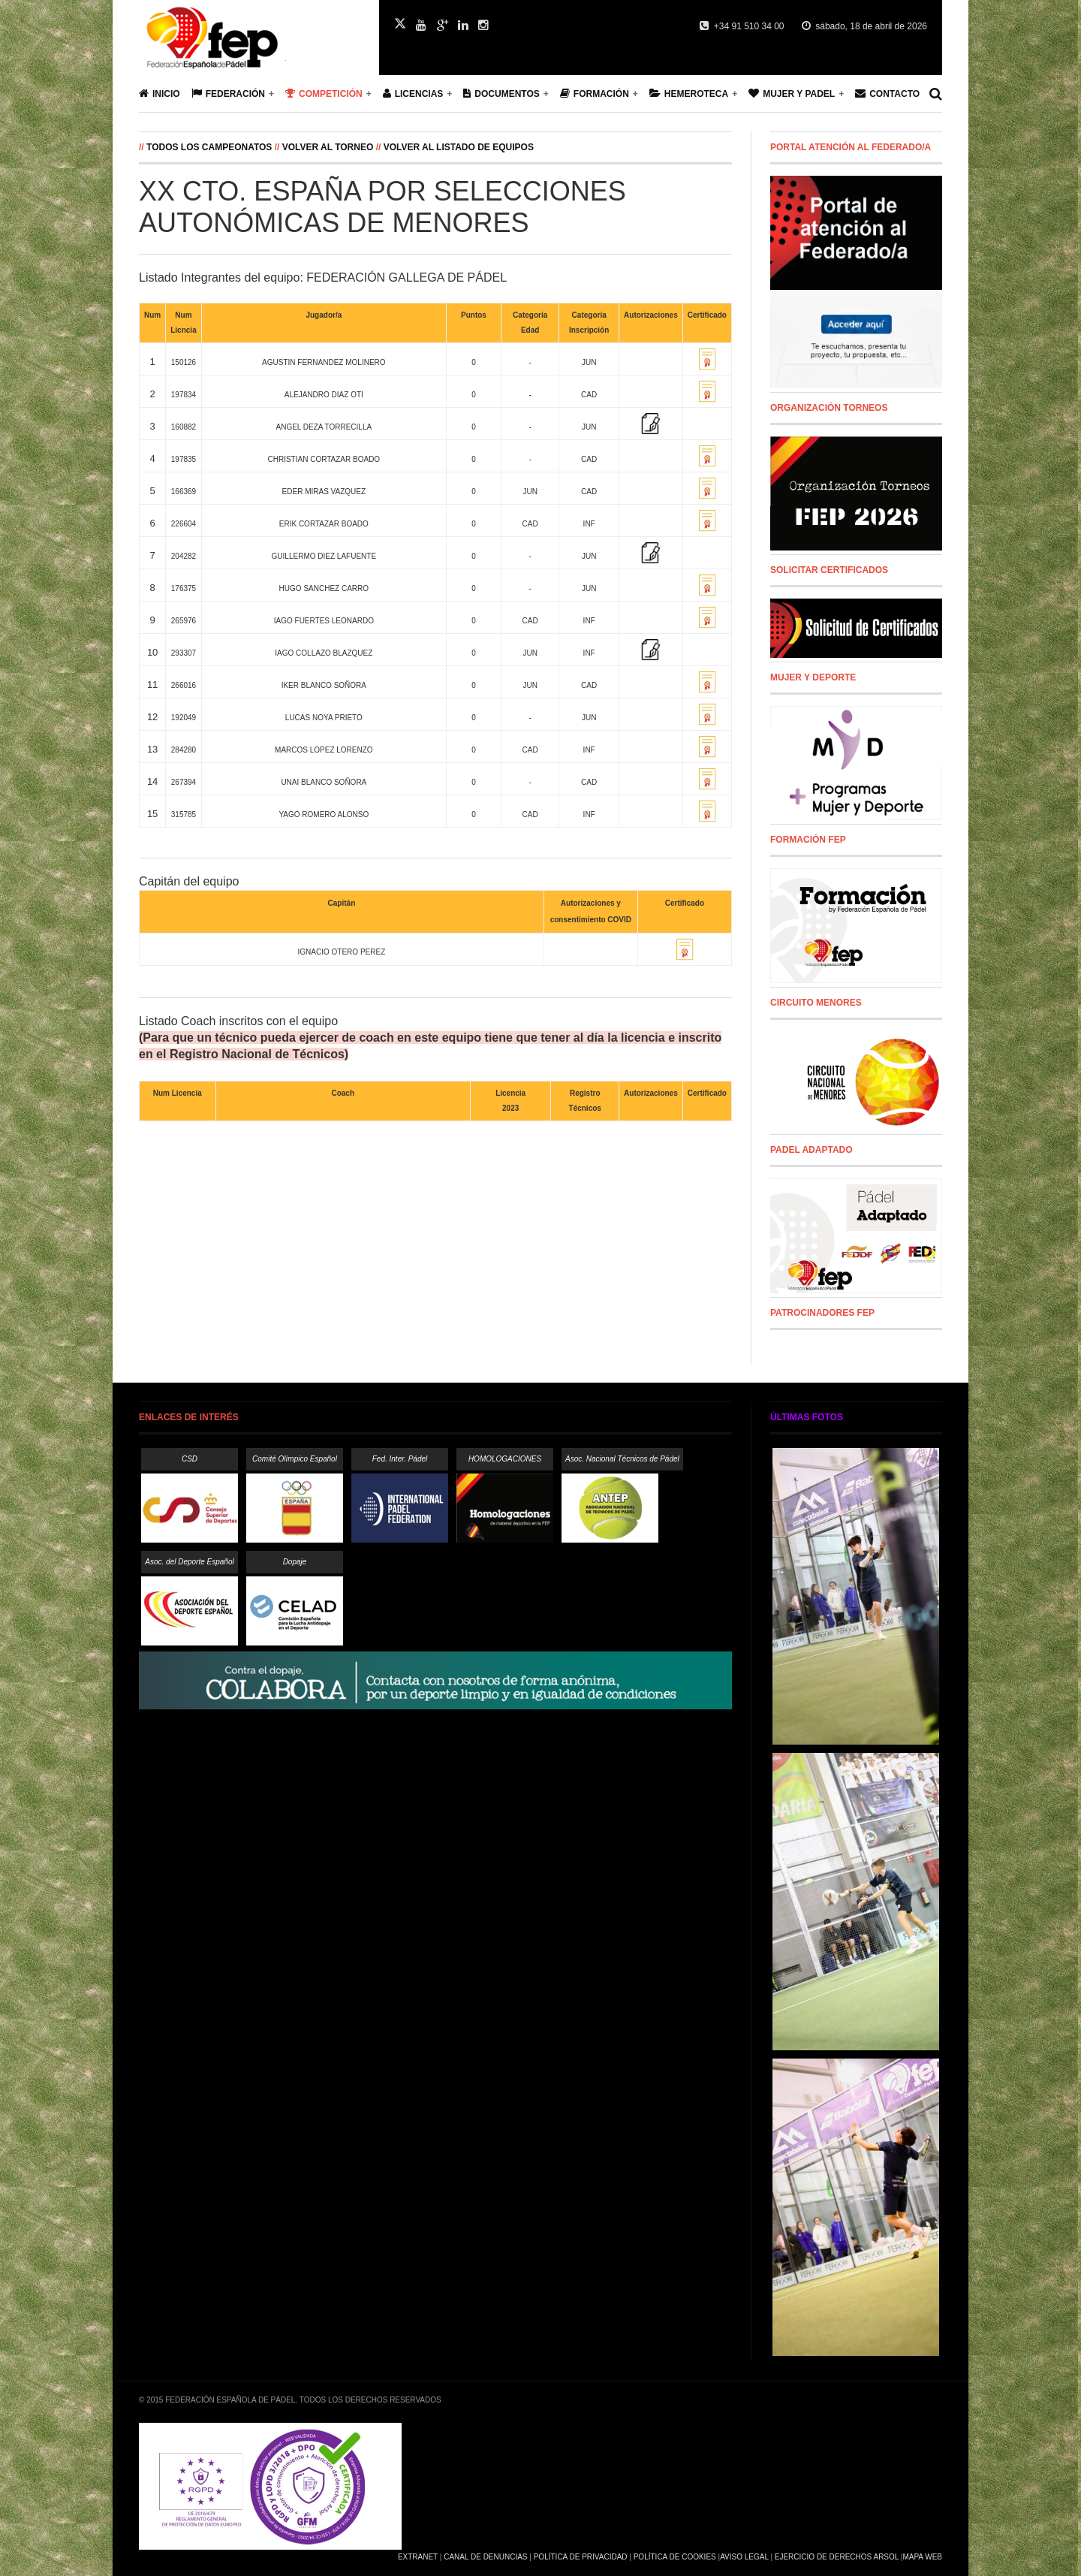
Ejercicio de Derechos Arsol (837, 2557)
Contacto (887, 93)
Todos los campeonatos (210, 147)
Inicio (159, 93)
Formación (594, 93)
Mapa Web (922, 2557)
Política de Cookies (675, 2557)
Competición (324, 93)
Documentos (501, 93)
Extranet (418, 2557)
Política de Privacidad (581, 2557)
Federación (228, 93)
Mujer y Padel (791, 93)
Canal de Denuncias (485, 2557)
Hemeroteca (688, 93)
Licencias (413, 93)
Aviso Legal (744, 2557)
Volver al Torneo (328, 147)
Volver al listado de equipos (459, 147)
